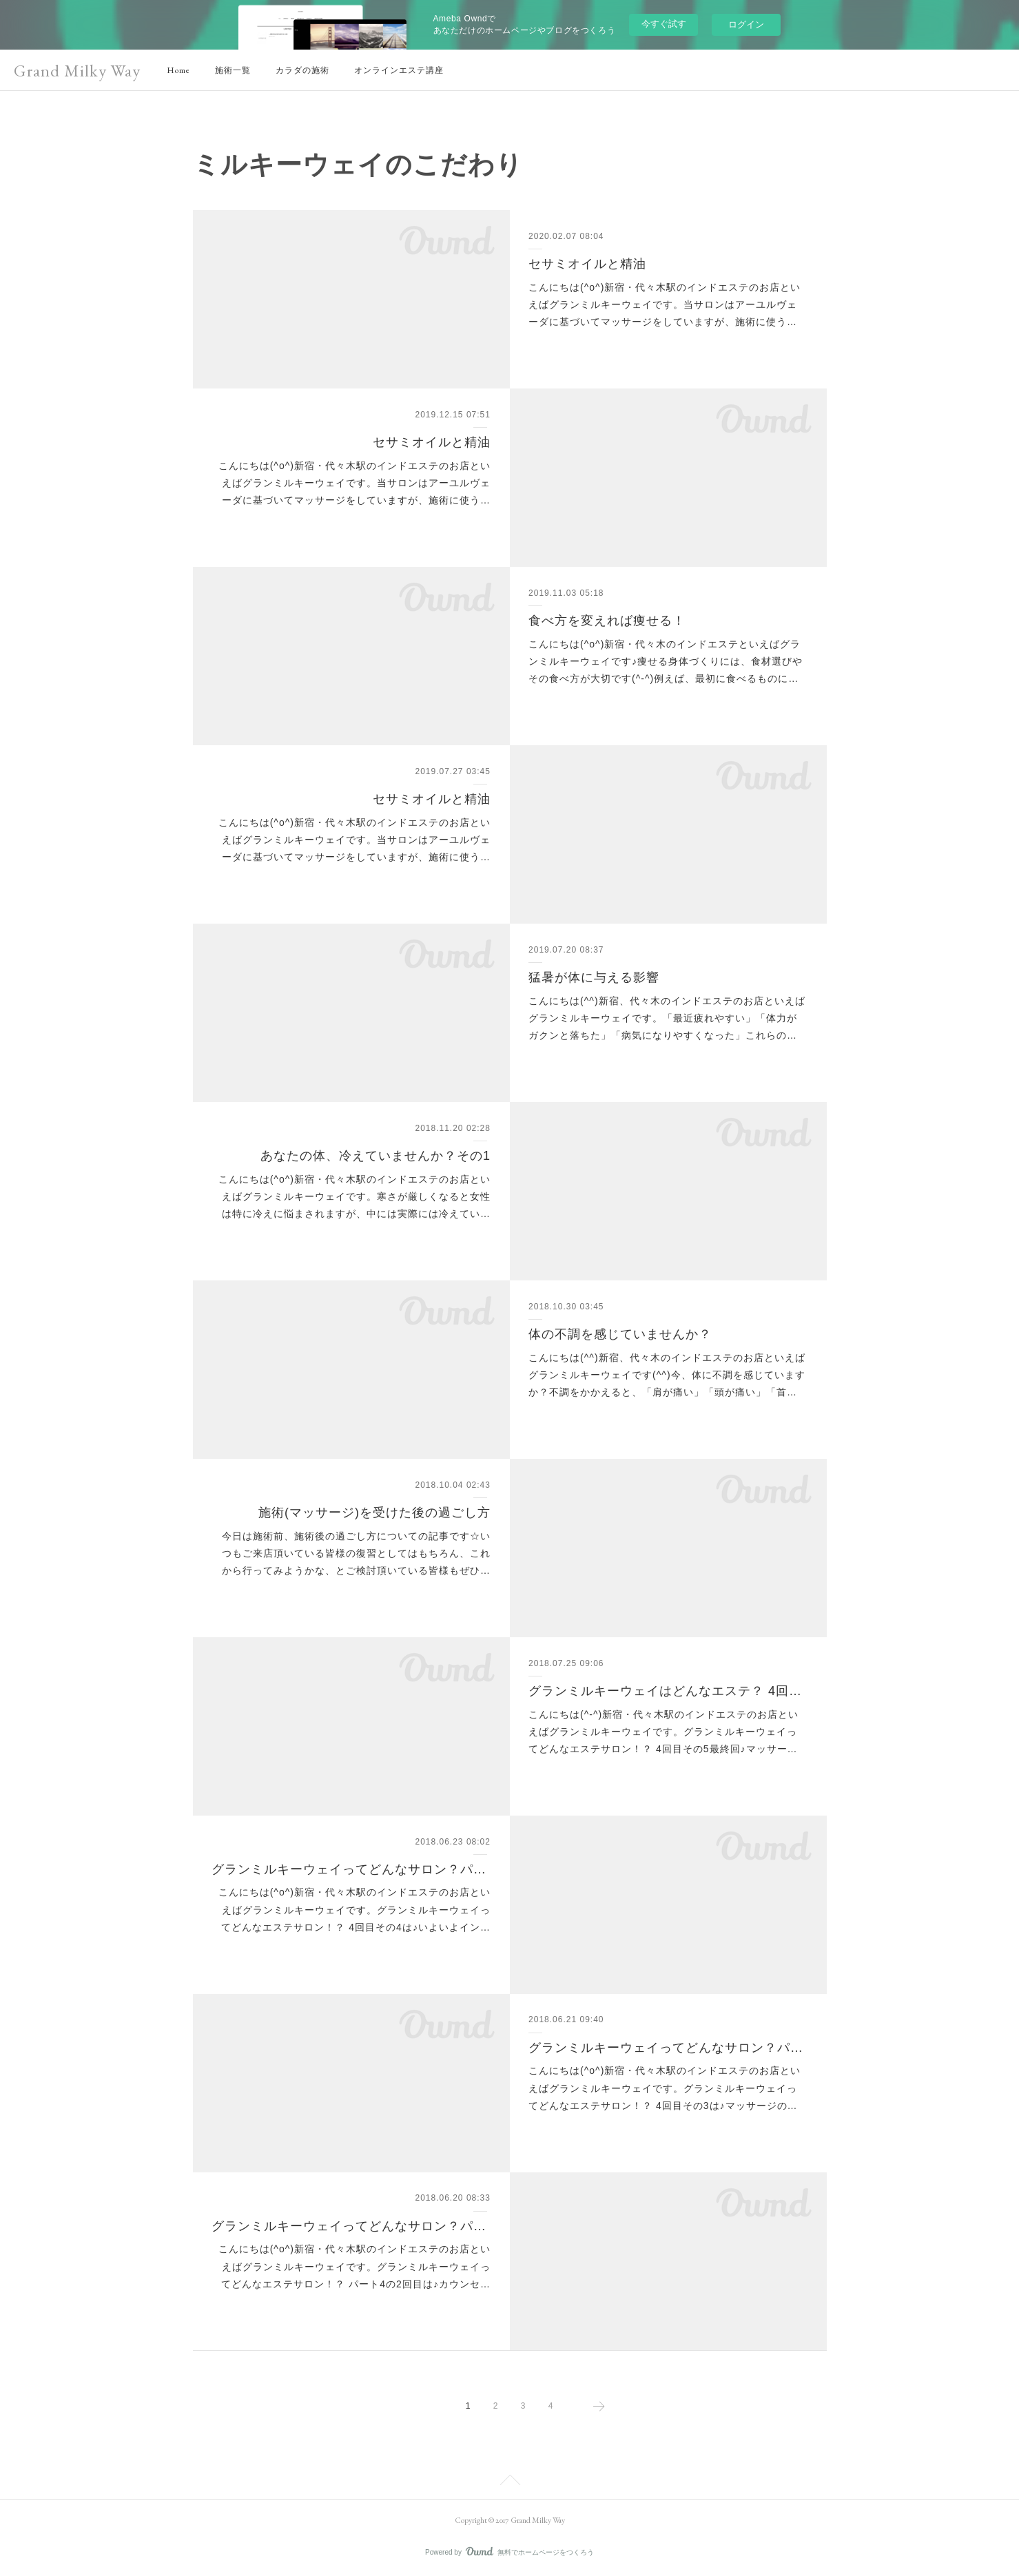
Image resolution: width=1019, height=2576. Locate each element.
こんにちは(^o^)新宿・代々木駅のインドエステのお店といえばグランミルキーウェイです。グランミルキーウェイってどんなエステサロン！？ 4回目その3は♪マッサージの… (664, 2087)
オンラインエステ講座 (399, 70)
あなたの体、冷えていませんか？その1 (375, 1156)
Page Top (509, 2482)
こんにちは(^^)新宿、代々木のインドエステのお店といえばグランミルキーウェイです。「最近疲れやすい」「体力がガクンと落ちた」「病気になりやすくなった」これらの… (666, 1018)
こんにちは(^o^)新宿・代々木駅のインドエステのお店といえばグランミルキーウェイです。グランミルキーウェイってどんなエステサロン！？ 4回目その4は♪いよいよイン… (354, 1909)
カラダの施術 (302, 70)
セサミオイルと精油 (587, 264)
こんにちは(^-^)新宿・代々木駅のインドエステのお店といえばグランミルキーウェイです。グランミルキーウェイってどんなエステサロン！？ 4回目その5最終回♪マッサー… (663, 1731)
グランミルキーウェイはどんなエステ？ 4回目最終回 (667, 1691)
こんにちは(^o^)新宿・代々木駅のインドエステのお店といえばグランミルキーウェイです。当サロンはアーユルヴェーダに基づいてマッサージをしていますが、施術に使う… (664, 304)
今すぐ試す (663, 24)
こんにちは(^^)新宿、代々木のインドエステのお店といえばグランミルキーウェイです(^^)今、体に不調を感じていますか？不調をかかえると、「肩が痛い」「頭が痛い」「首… (666, 1375)
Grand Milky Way (77, 70)
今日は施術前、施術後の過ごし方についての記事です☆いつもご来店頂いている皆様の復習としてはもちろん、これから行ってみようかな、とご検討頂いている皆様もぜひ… (356, 1553)
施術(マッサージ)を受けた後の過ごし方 (374, 1512)
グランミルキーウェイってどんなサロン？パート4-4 (351, 1869)
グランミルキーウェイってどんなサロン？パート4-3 (667, 2048)
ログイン (746, 24)
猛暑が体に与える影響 (593, 977)
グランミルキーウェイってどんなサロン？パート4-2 (351, 2226)
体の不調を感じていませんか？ (620, 1334)
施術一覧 (233, 70)
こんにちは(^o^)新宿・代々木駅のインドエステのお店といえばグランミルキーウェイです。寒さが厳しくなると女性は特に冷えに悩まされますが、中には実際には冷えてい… (354, 1196)
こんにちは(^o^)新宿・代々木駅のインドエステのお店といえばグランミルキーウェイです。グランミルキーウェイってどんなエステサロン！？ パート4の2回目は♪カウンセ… (354, 2266)
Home (178, 70)
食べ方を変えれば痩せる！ (607, 620)
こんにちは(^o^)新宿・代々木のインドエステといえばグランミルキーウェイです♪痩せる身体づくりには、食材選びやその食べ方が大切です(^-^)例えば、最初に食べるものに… (665, 661)
